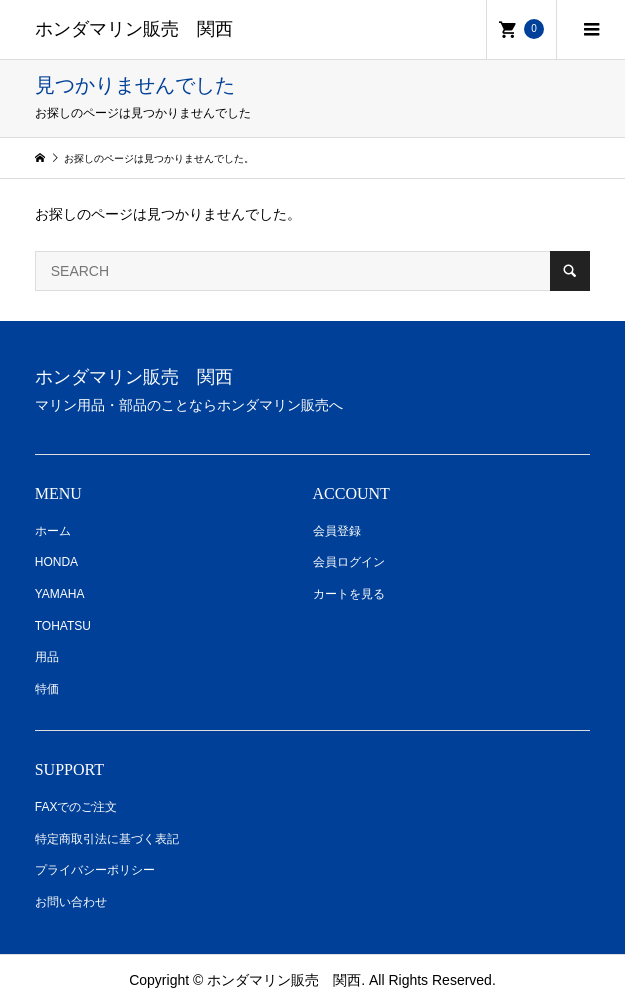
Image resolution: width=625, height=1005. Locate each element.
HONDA (56, 562)
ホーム (53, 531)
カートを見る (349, 594)
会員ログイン (349, 562)
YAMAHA (60, 594)
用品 (47, 657)
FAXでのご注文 (76, 807)
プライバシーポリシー (95, 870)
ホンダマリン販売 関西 (134, 29)
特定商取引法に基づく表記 (107, 839)
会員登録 (337, 531)
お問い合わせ (71, 902)
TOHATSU (63, 626)
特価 (47, 689)
